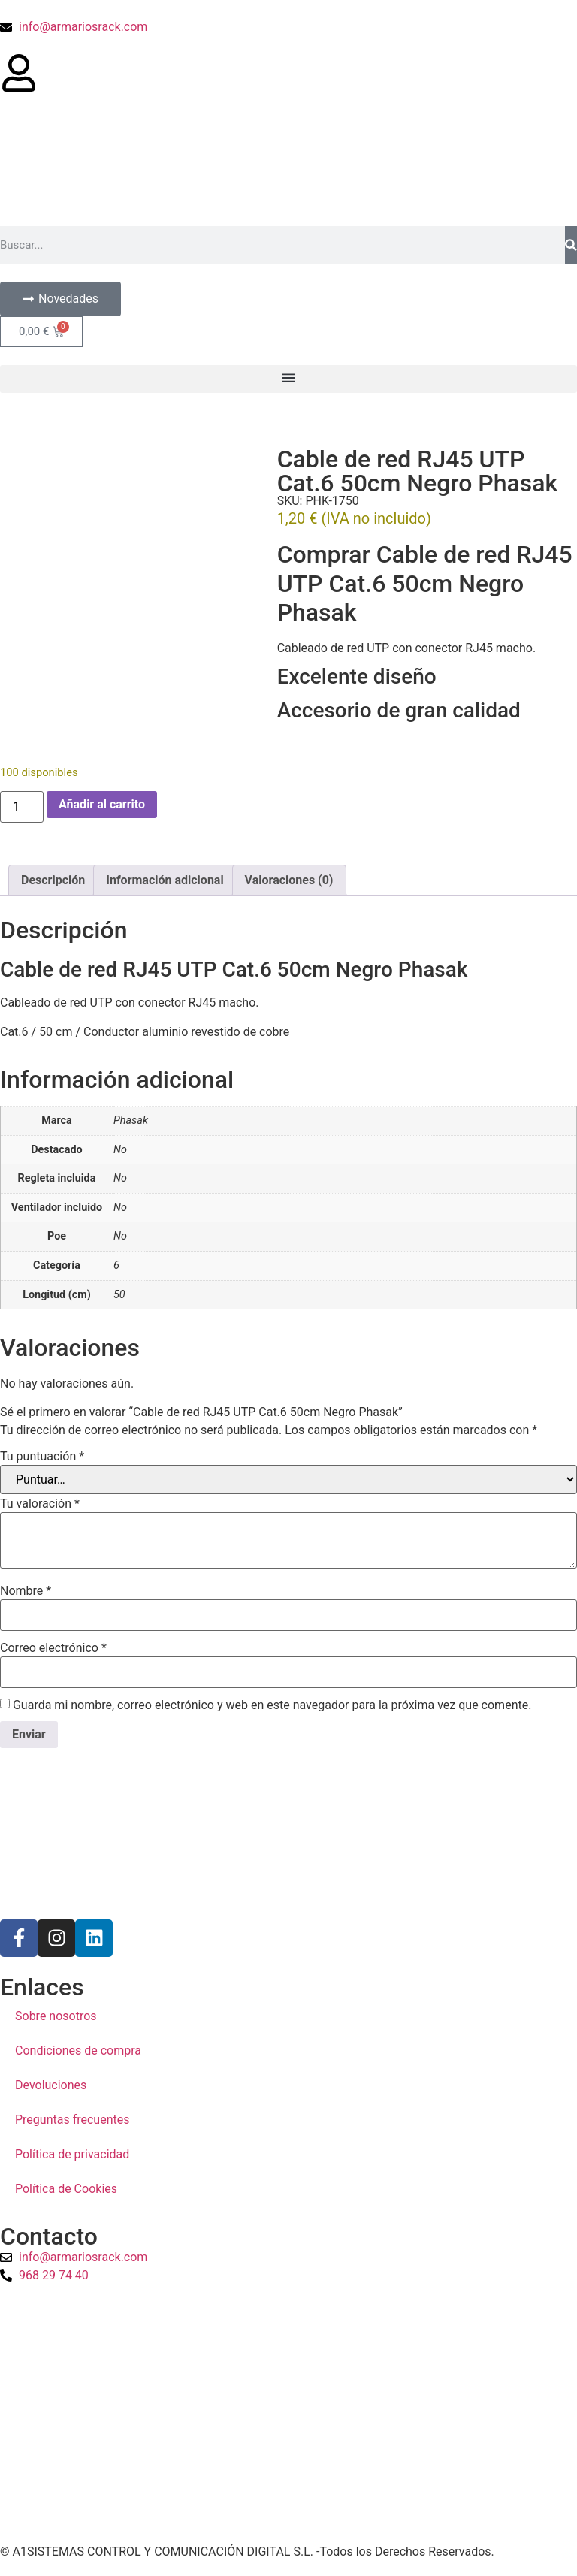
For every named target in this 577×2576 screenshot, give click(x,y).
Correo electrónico (53, 1648)
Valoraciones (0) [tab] (289, 880)
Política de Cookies (66, 2189)
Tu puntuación (42, 1457)
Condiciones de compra (78, 2050)
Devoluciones (50, 2085)
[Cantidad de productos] (22, 807)
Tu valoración (40, 1504)
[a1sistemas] (288, 2415)
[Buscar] (571, 245)
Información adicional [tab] (164, 880)
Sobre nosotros (56, 2016)
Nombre (25, 1591)
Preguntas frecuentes (72, 2119)
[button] (288, 379)
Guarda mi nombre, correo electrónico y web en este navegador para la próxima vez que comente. (272, 1705)
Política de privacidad (72, 2154)
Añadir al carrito (102, 804)
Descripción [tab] (53, 880)
